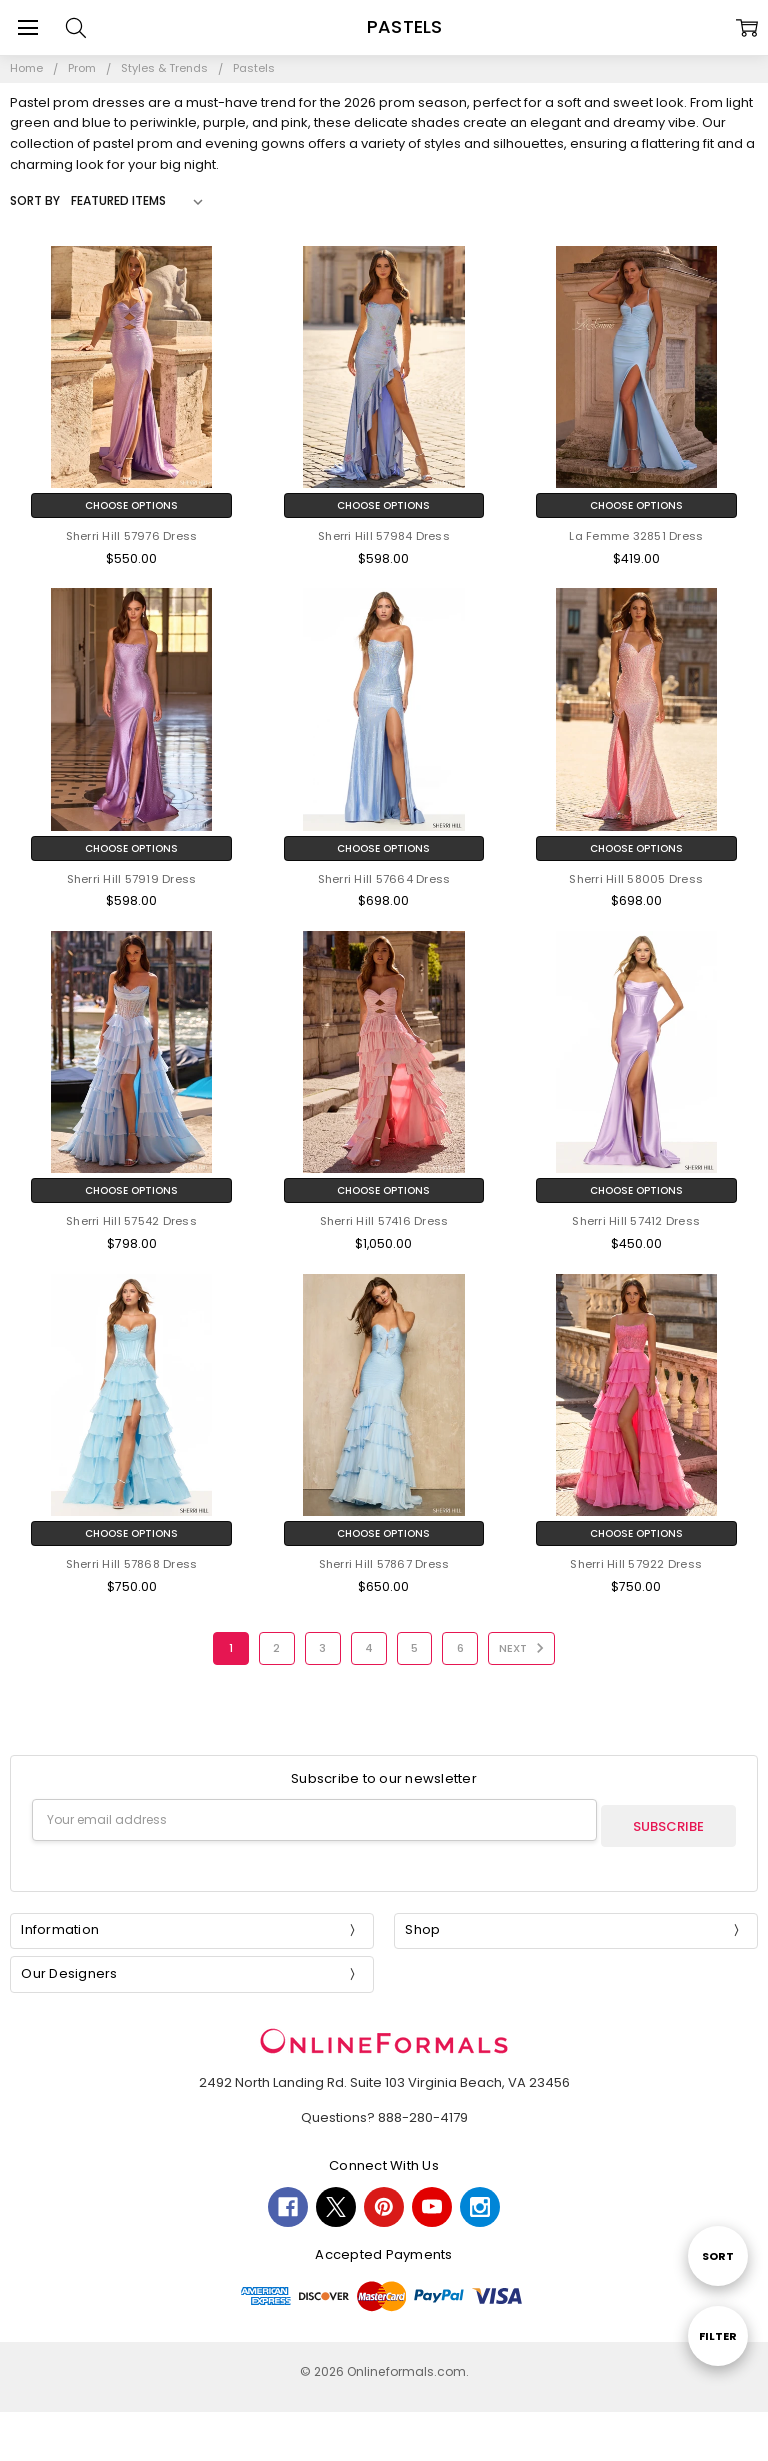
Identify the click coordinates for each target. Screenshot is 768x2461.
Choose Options (131, 505)
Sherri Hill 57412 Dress (636, 1221)
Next (524, 1648)
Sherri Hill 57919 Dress (132, 879)
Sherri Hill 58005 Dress (636, 879)
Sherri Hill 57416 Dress (384, 1221)
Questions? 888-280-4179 (384, 2111)
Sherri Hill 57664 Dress (384, 879)
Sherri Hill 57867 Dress (384, 1564)
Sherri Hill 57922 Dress (636, 1564)
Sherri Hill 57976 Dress (132, 536)
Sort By (35, 200)
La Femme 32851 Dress (636, 536)
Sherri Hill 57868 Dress (132, 1564)
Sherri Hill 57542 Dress (131, 1221)
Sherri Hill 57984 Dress (384, 536)
